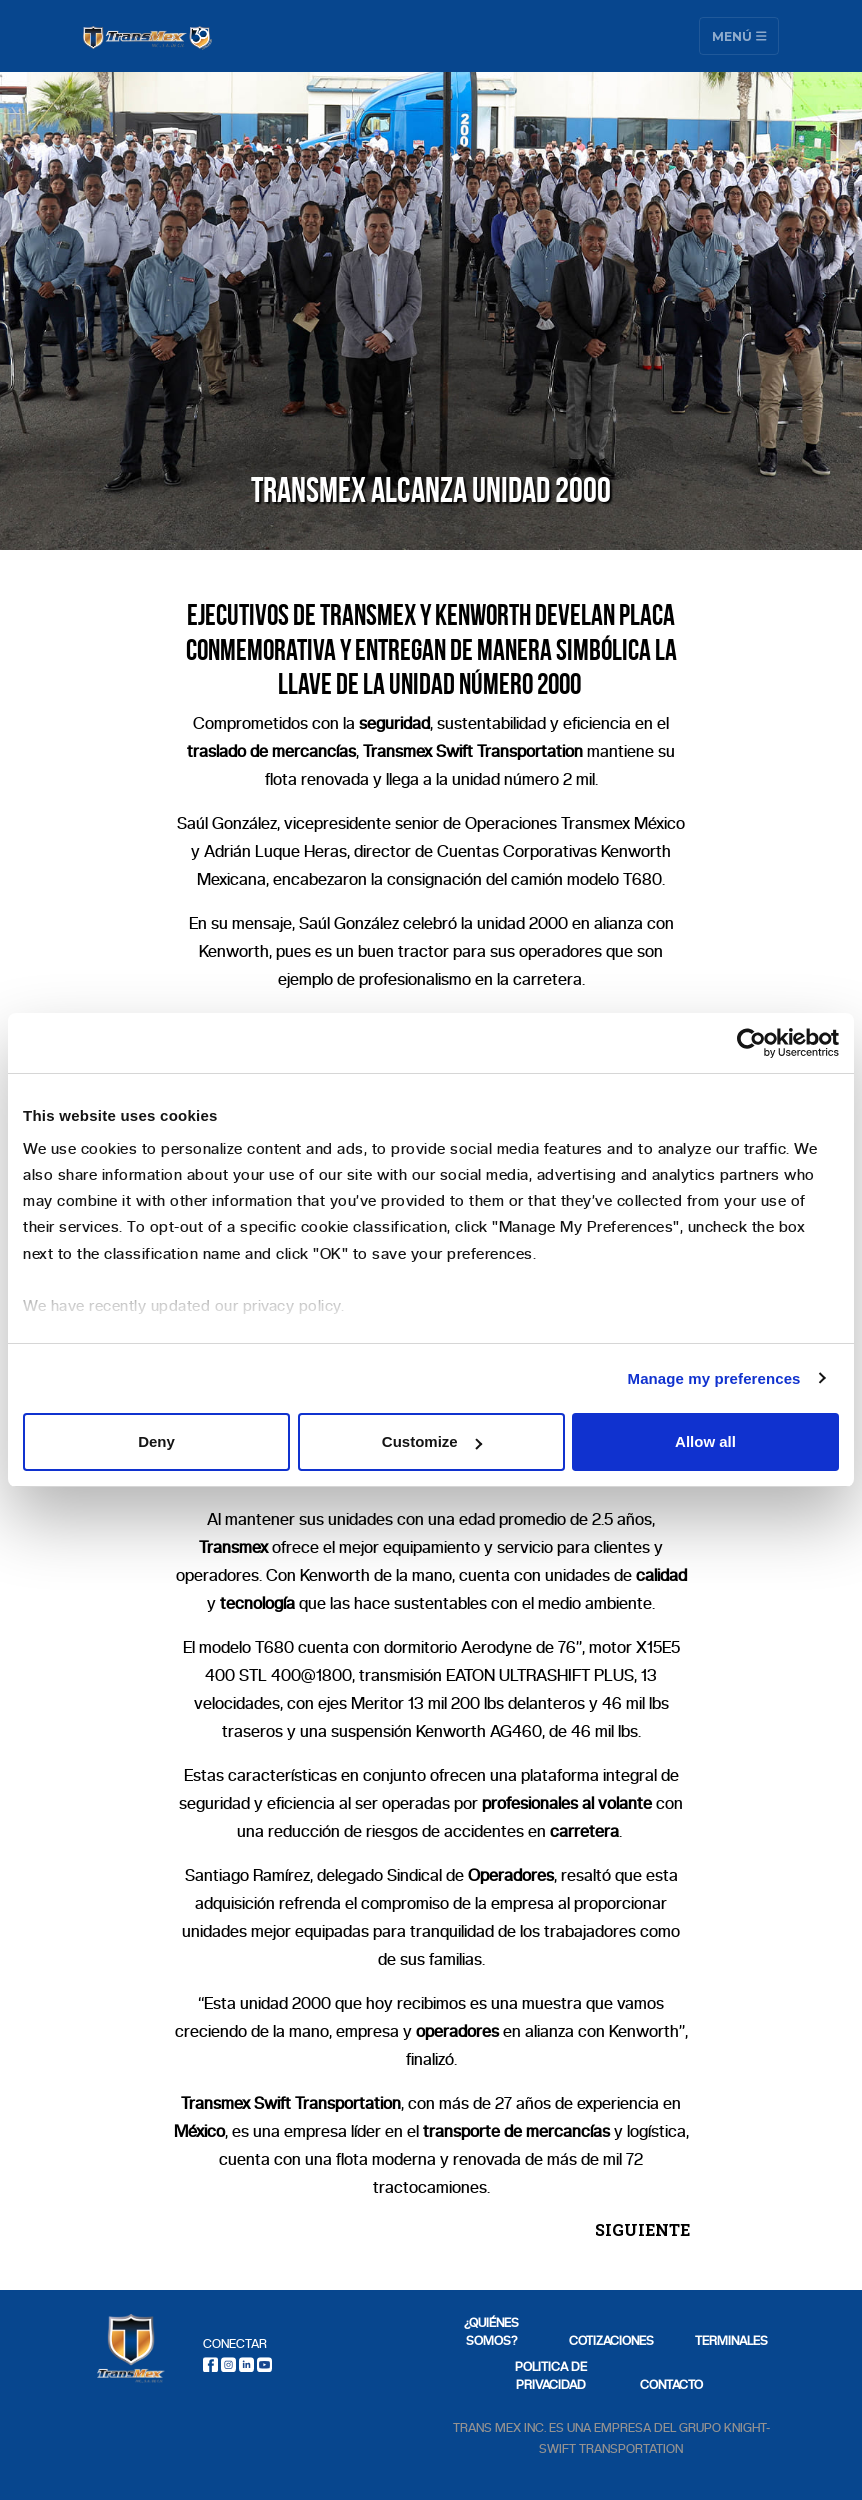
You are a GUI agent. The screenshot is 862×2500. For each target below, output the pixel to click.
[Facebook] (210, 2364)
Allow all (705, 1441)
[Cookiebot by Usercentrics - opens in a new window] (751, 1043)
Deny (156, 1441)
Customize (432, 1441)
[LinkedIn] (246, 2364)
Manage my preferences (714, 1378)
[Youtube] (264, 2364)
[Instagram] (228, 2364)
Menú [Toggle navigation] (739, 35)
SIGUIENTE (642, 2229)
